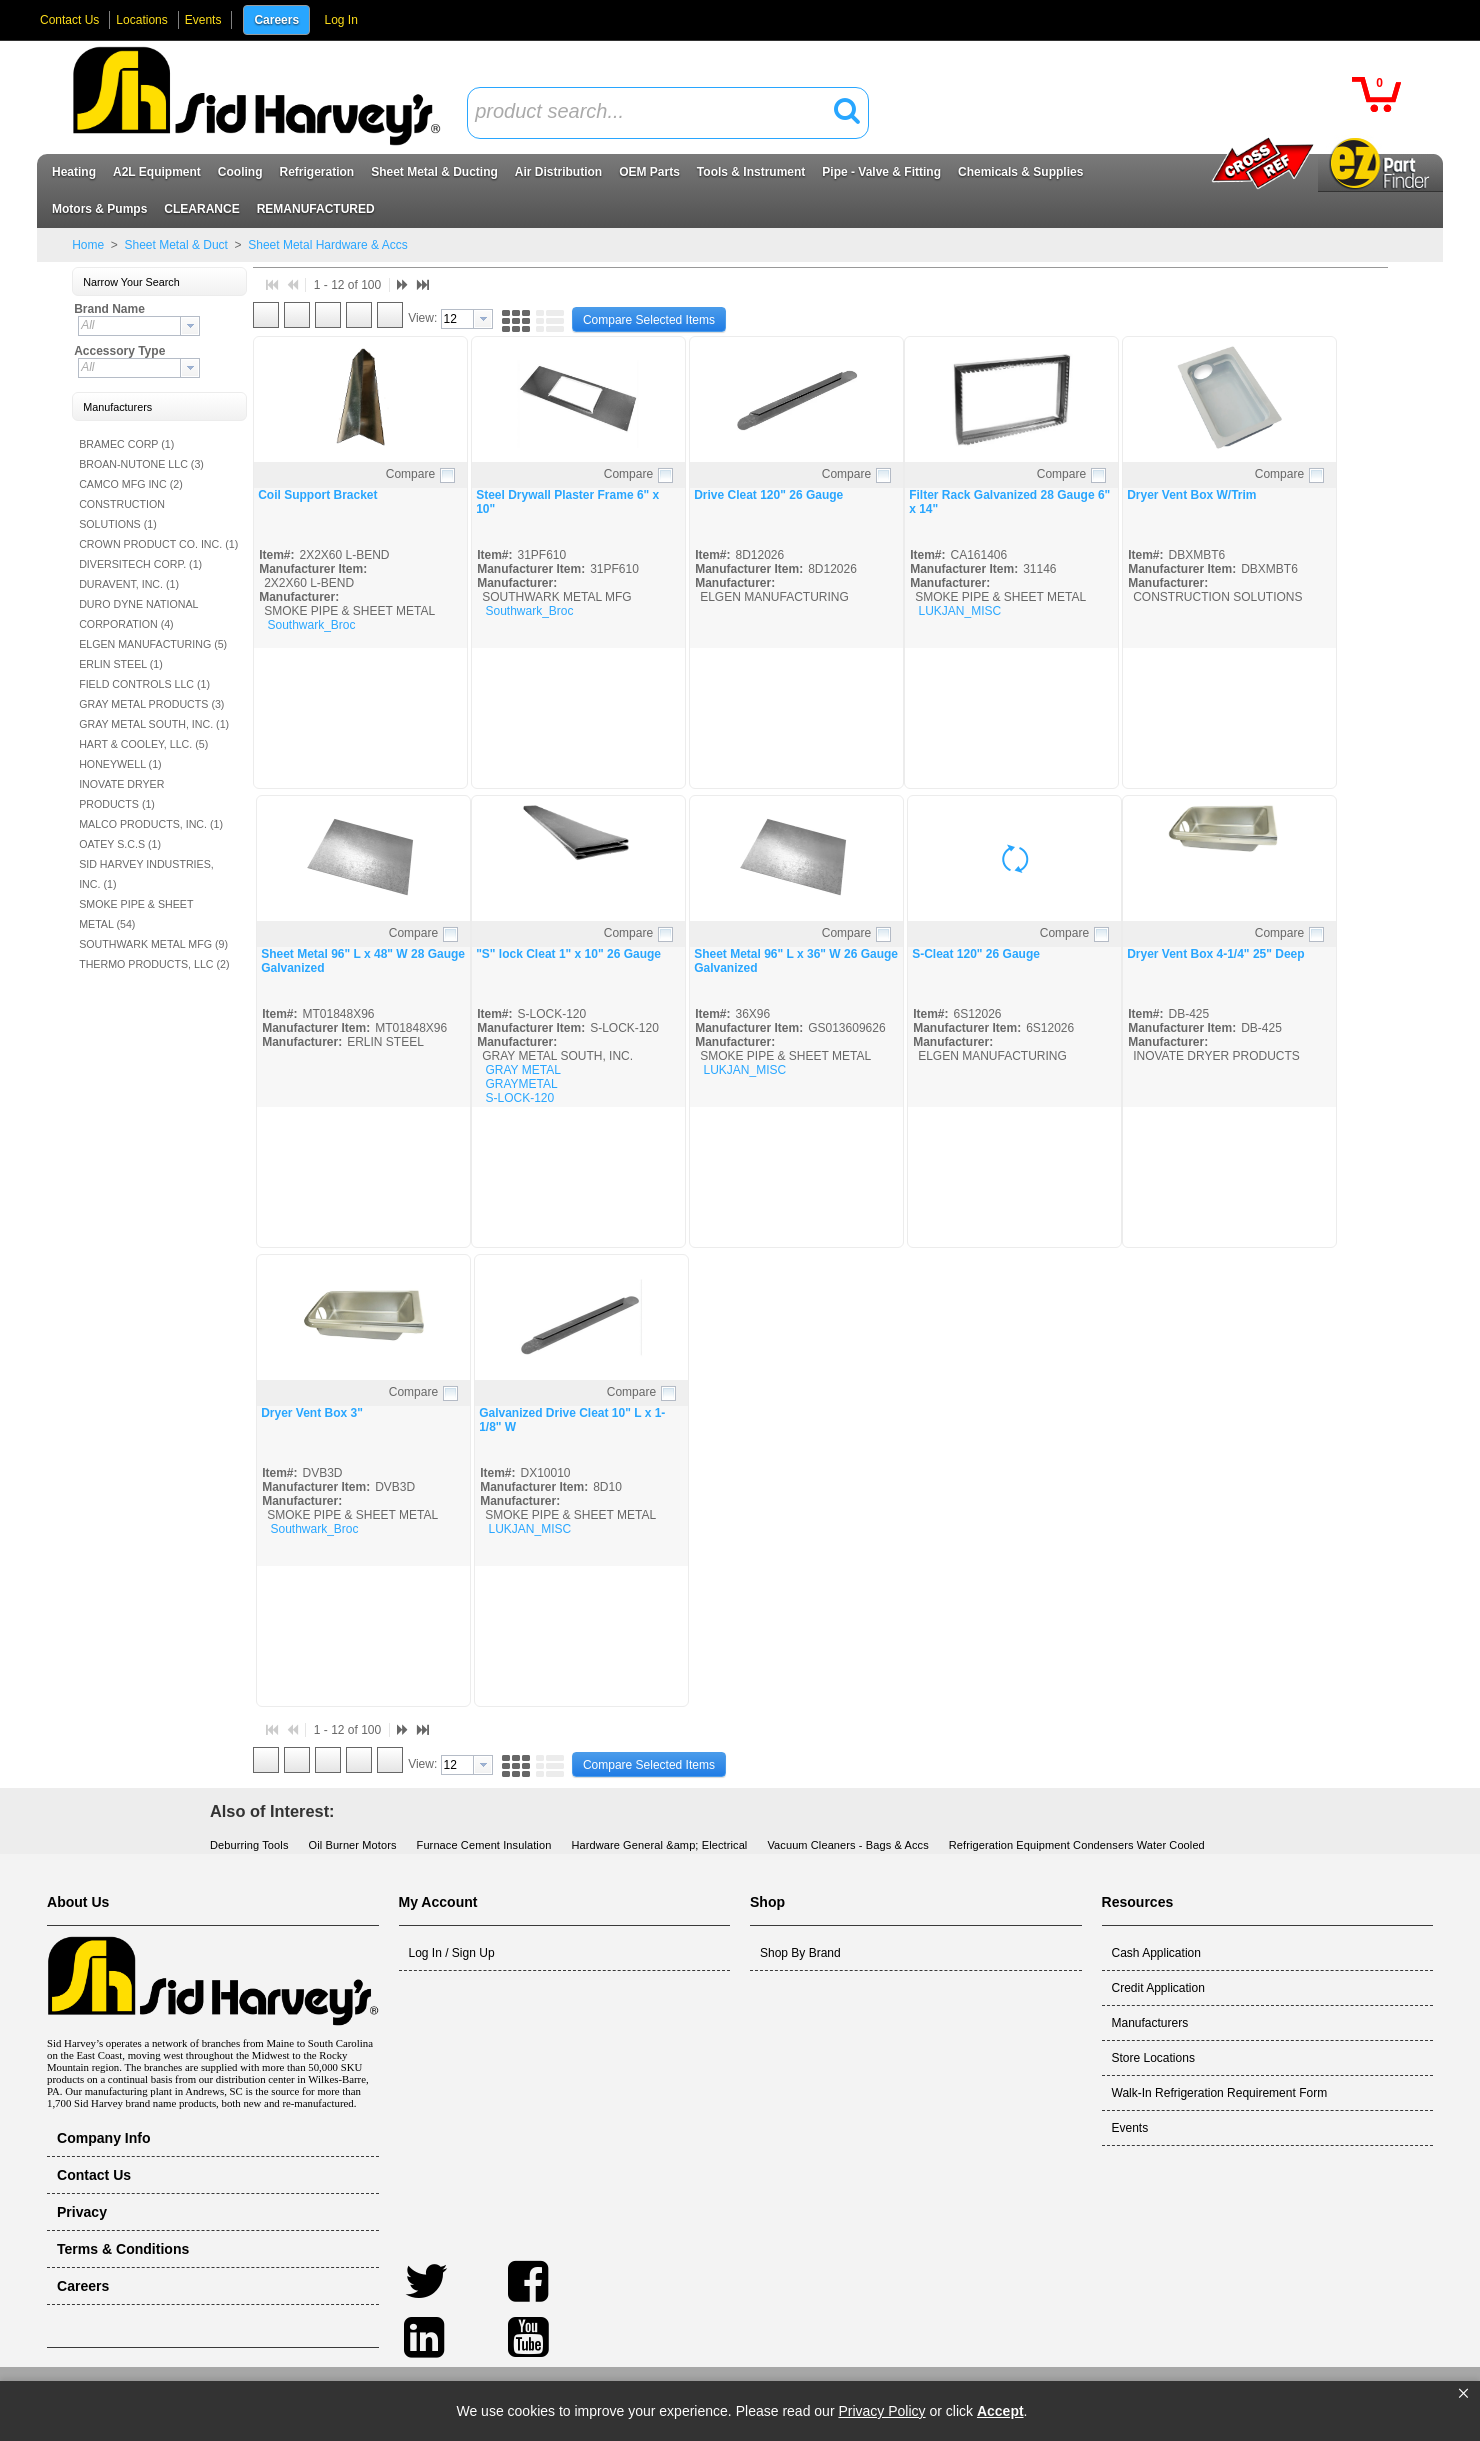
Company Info (104, 2138)
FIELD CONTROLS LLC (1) (144, 684)
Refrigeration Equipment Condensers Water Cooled (1077, 1845)
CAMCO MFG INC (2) (131, 484)
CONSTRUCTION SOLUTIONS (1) (122, 514)
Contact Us (69, 20)
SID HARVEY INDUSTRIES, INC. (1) (146, 874)
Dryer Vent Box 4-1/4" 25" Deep (1215, 954)
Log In (340, 20)
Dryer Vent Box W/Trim (1191, 495)
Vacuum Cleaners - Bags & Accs (847, 1845)
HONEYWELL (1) (120, 764)
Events (203, 20)
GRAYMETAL (521, 1084)
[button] (1463, 2394)
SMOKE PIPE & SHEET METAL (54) (136, 914)
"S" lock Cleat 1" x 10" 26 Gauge (568, 954)
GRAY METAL (522, 1070)
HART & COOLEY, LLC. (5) (143, 744)
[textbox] (657, 112)
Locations (141, 20)
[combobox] (668, 113)
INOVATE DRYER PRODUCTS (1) (121, 794)
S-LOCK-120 (519, 1098)
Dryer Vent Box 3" (312, 1413)
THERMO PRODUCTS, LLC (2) (154, 964)
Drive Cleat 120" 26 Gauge (768, 495)
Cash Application (1156, 1953)
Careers (276, 20)
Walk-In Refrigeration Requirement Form (1220, 2093)
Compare (410, 474)
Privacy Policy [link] (881, 2411)
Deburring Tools (249, 1845)
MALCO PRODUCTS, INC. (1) (151, 824)
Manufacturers (1150, 2023)
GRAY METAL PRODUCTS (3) (151, 704)
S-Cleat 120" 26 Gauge (976, 954)
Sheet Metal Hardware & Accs (326, 245)
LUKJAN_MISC (959, 611)
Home (88, 245)
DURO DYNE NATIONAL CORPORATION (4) (138, 614)
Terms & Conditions (123, 2249)
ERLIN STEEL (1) (121, 664)
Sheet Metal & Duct (176, 245)
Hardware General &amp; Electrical (659, 1845)
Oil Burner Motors (353, 1845)
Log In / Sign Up (452, 1953)
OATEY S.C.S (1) (120, 844)
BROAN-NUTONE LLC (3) (141, 464)
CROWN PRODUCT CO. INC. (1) (158, 544)
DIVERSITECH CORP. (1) (140, 564)
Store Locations (1153, 2058)
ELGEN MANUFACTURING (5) (153, 644)
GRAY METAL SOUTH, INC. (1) (154, 724)
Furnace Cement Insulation (484, 1845)
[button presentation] (190, 326)
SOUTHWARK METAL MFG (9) (153, 944)
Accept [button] (1000, 2411)
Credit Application (1158, 1988)
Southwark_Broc (311, 625)
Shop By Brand (800, 1953)
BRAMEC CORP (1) (126, 444)
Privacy (82, 2212)
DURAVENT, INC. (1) (129, 584)
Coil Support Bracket (317, 495)
